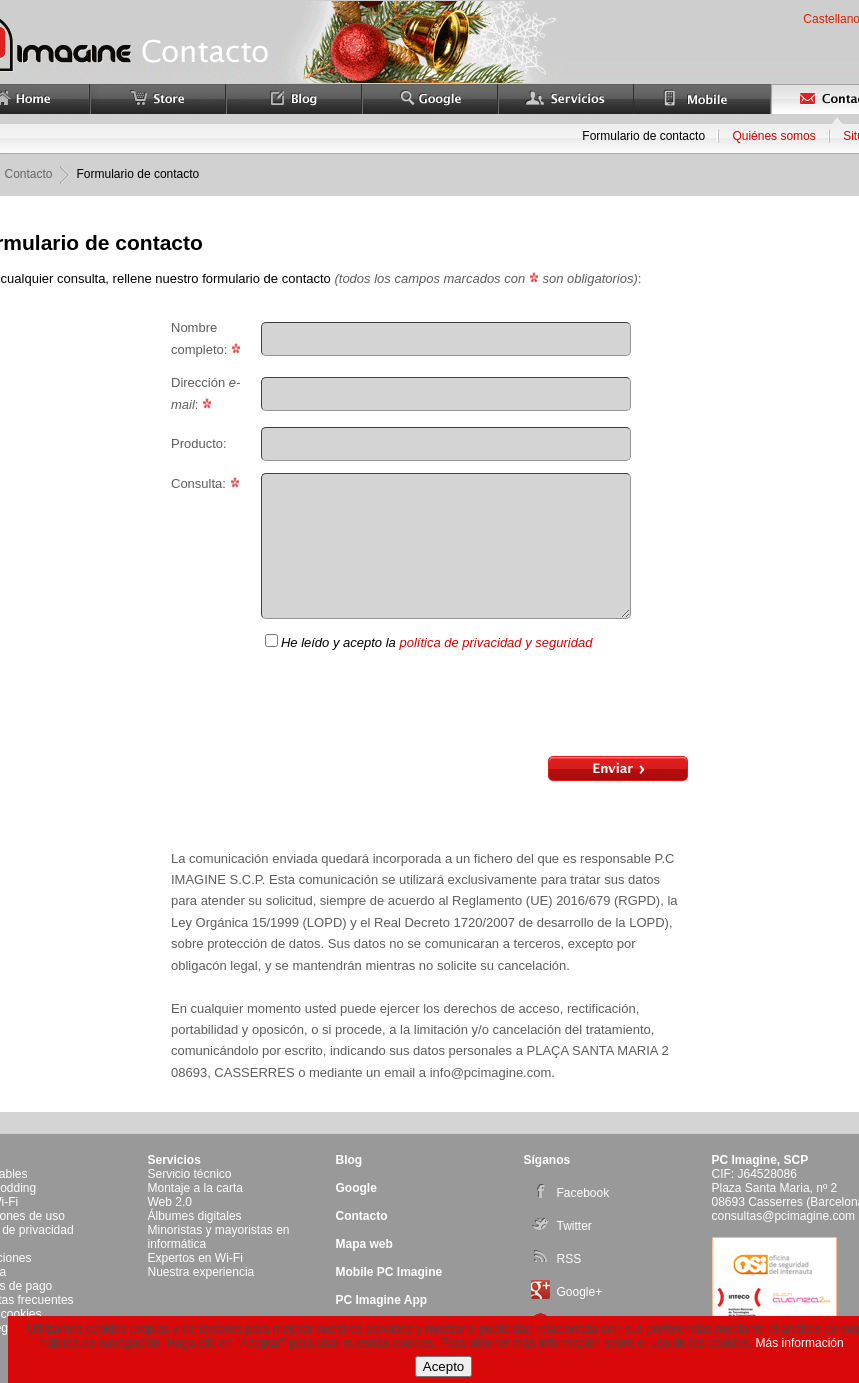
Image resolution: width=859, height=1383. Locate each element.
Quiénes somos (773, 136)
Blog (349, 1160)
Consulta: (205, 483)
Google (356, 1188)
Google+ (567, 1292)
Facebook (570, 1193)
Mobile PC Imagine (389, 1272)
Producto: (199, 443)
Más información (800, 1343)
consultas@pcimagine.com (784, 1216)
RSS (556, 1259)
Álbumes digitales (195, 1216)
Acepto (444, 1366)
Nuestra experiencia (201, 1272)
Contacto (362, 1216)
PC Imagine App (382, 1300)
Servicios (174, 1160)
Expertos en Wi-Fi (195, 1258)
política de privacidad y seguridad (495, 642)
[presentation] (474, 705)
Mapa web (364, 1244)
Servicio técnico (190, 1174)
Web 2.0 (170, 1202)
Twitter (561, 1226)
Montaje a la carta (195, 1188)
